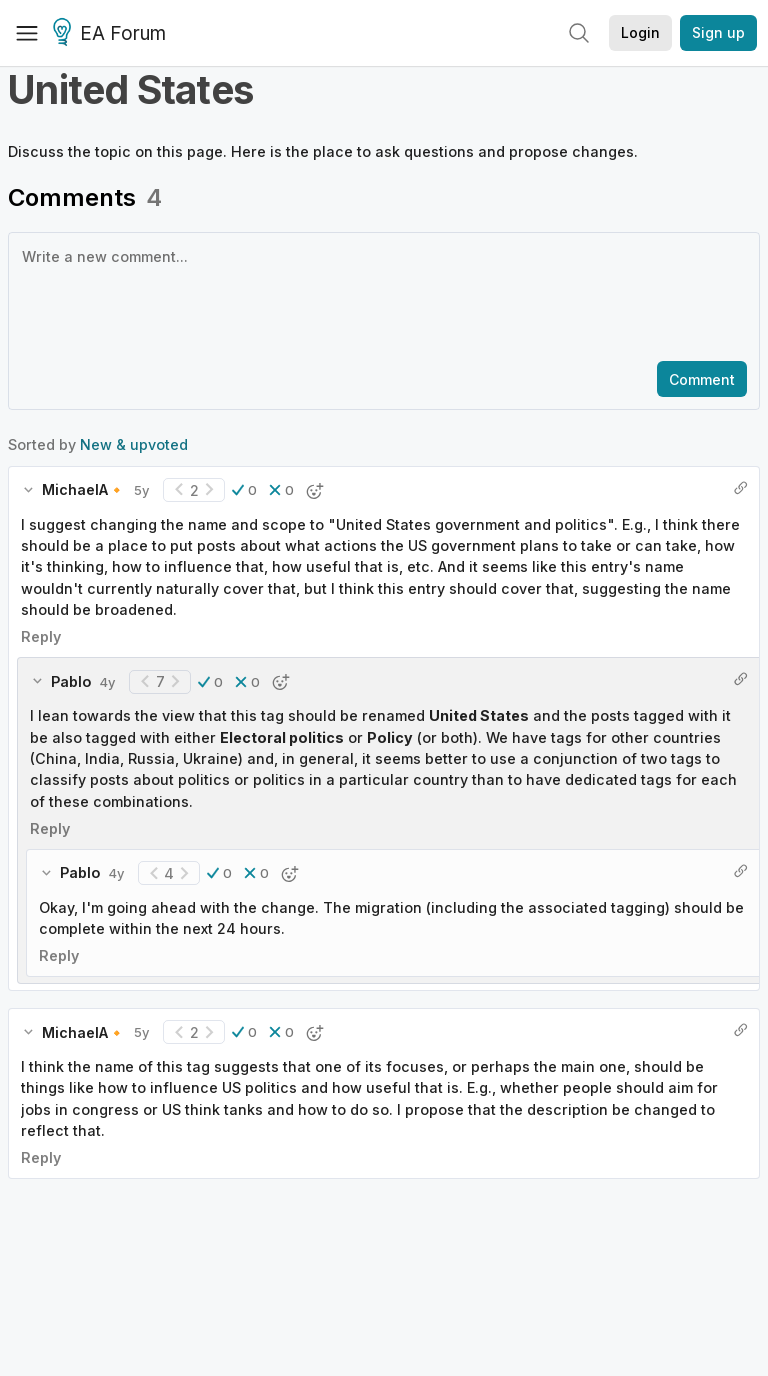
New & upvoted (134, 444)
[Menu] (27, 33)
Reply (41, 636)
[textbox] (380, 295)
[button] (244, 490)
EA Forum (112, 34)
